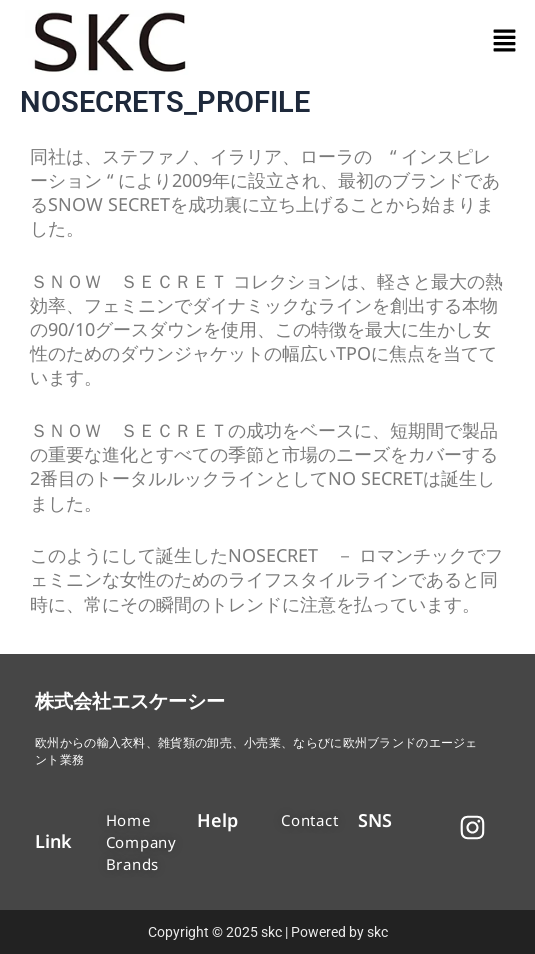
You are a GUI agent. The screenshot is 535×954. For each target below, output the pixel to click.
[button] (505, 42)
